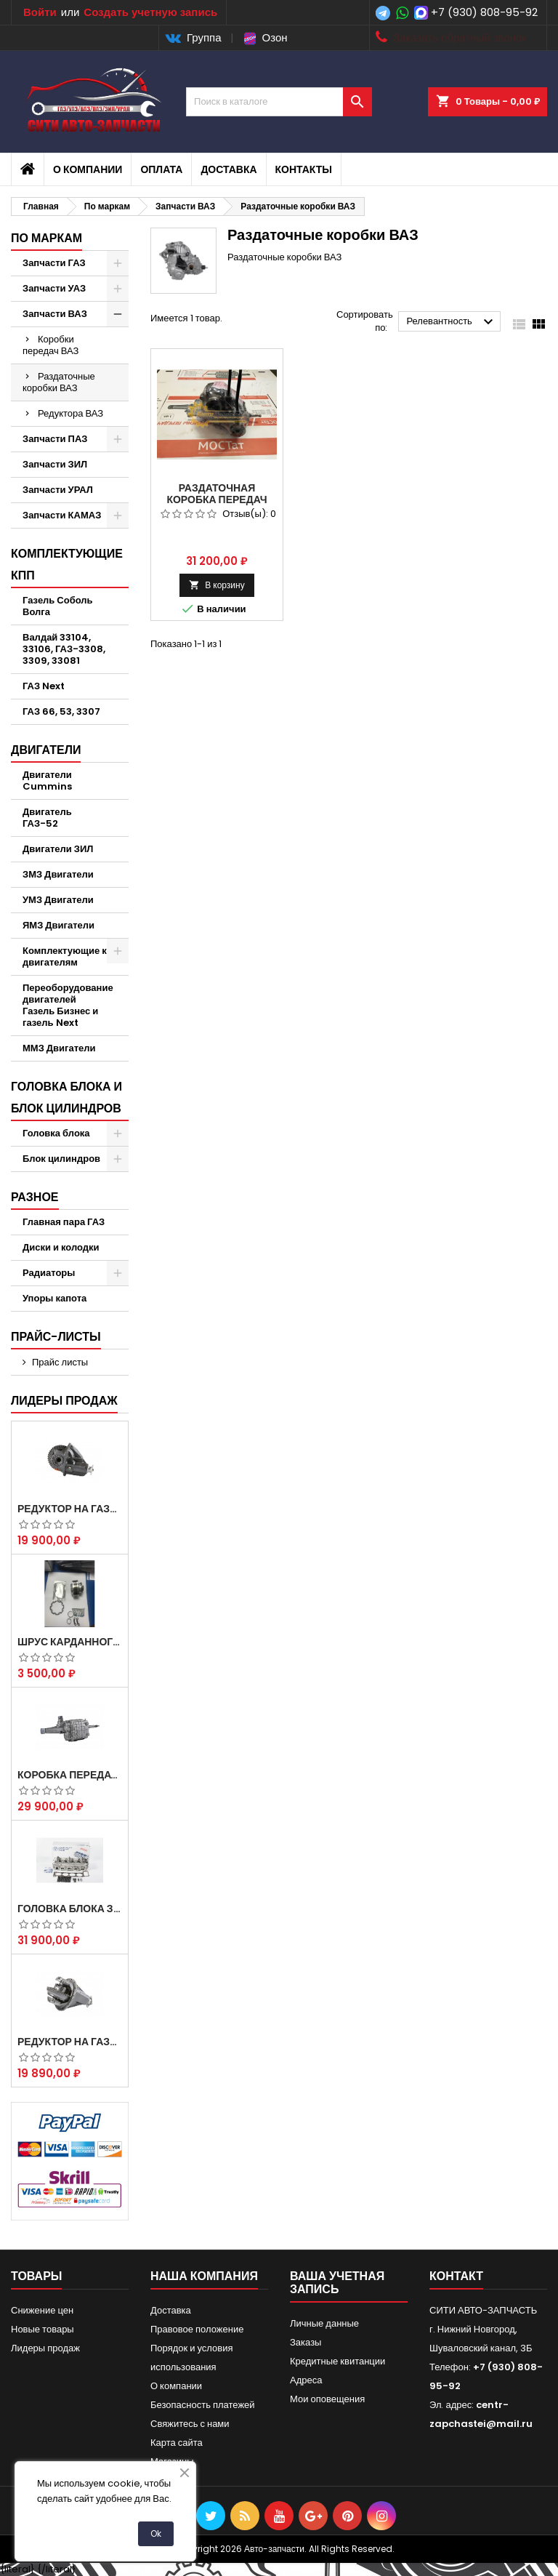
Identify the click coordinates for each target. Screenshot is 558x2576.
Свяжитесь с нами (190, 2424)
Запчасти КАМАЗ (62, 515)
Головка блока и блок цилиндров (66, 1097)
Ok (155, 2533)
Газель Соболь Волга (58, 606)
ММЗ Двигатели (59, 1048)
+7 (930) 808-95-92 (484, 12)
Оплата (161, 169)
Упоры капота (54, 1298)
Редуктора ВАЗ (70, 413)
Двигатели (46, 750)
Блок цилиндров (61, 1158)
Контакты (303, 169)
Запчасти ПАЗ (55, 439)
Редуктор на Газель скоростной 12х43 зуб (69, 1508)
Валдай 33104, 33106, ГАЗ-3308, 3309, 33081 (64, 648)
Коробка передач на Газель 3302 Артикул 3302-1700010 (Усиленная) (69, 1775)
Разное (35, 1197)
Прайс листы (60, 1362)
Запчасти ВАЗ (55, 314)
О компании (87, 169)
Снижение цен (42, 2310)
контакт (456, 2276)
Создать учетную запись (150, 12)
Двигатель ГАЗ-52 (47, 817)
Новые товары (42, 2329)
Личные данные (324, 2323)
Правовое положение (196, 2329)
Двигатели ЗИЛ (58, 849)
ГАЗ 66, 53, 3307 (61, 711)
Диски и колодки (61, 1247)
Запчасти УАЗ (54, 288)
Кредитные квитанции (337, 2361)
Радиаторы (49, 1273)
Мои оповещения (327, 2399)
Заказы (305, 2342)
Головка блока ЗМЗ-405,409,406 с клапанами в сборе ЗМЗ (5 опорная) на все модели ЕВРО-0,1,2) (69, 1908)
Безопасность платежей (202, 2405)
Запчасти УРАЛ (58, 490)
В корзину (216, 585)
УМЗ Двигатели (58, 900)
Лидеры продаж (64, 1400)
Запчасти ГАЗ (54, 263)
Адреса (306, 2380)
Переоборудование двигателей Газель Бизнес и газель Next (68, 1005)
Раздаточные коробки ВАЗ (59, 382)
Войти (40, 12)
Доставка (228, 169)
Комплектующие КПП (67, 564)
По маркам (46, 238)
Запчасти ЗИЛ (55, 464)
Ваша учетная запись (337, 2283)
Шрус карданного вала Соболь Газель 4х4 (69, 1642)
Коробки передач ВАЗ (50, 345)
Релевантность (451, 322)
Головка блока (56, 1133)
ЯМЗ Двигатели (58, 925)
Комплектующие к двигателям (65, 956)
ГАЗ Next (44, 686)
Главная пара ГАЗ (64, 1222)
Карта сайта (176, 2442)
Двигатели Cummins (47, 780)
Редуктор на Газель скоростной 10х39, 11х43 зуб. (69, 2041)
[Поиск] (279, 101)
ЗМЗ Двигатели (58, 874)
